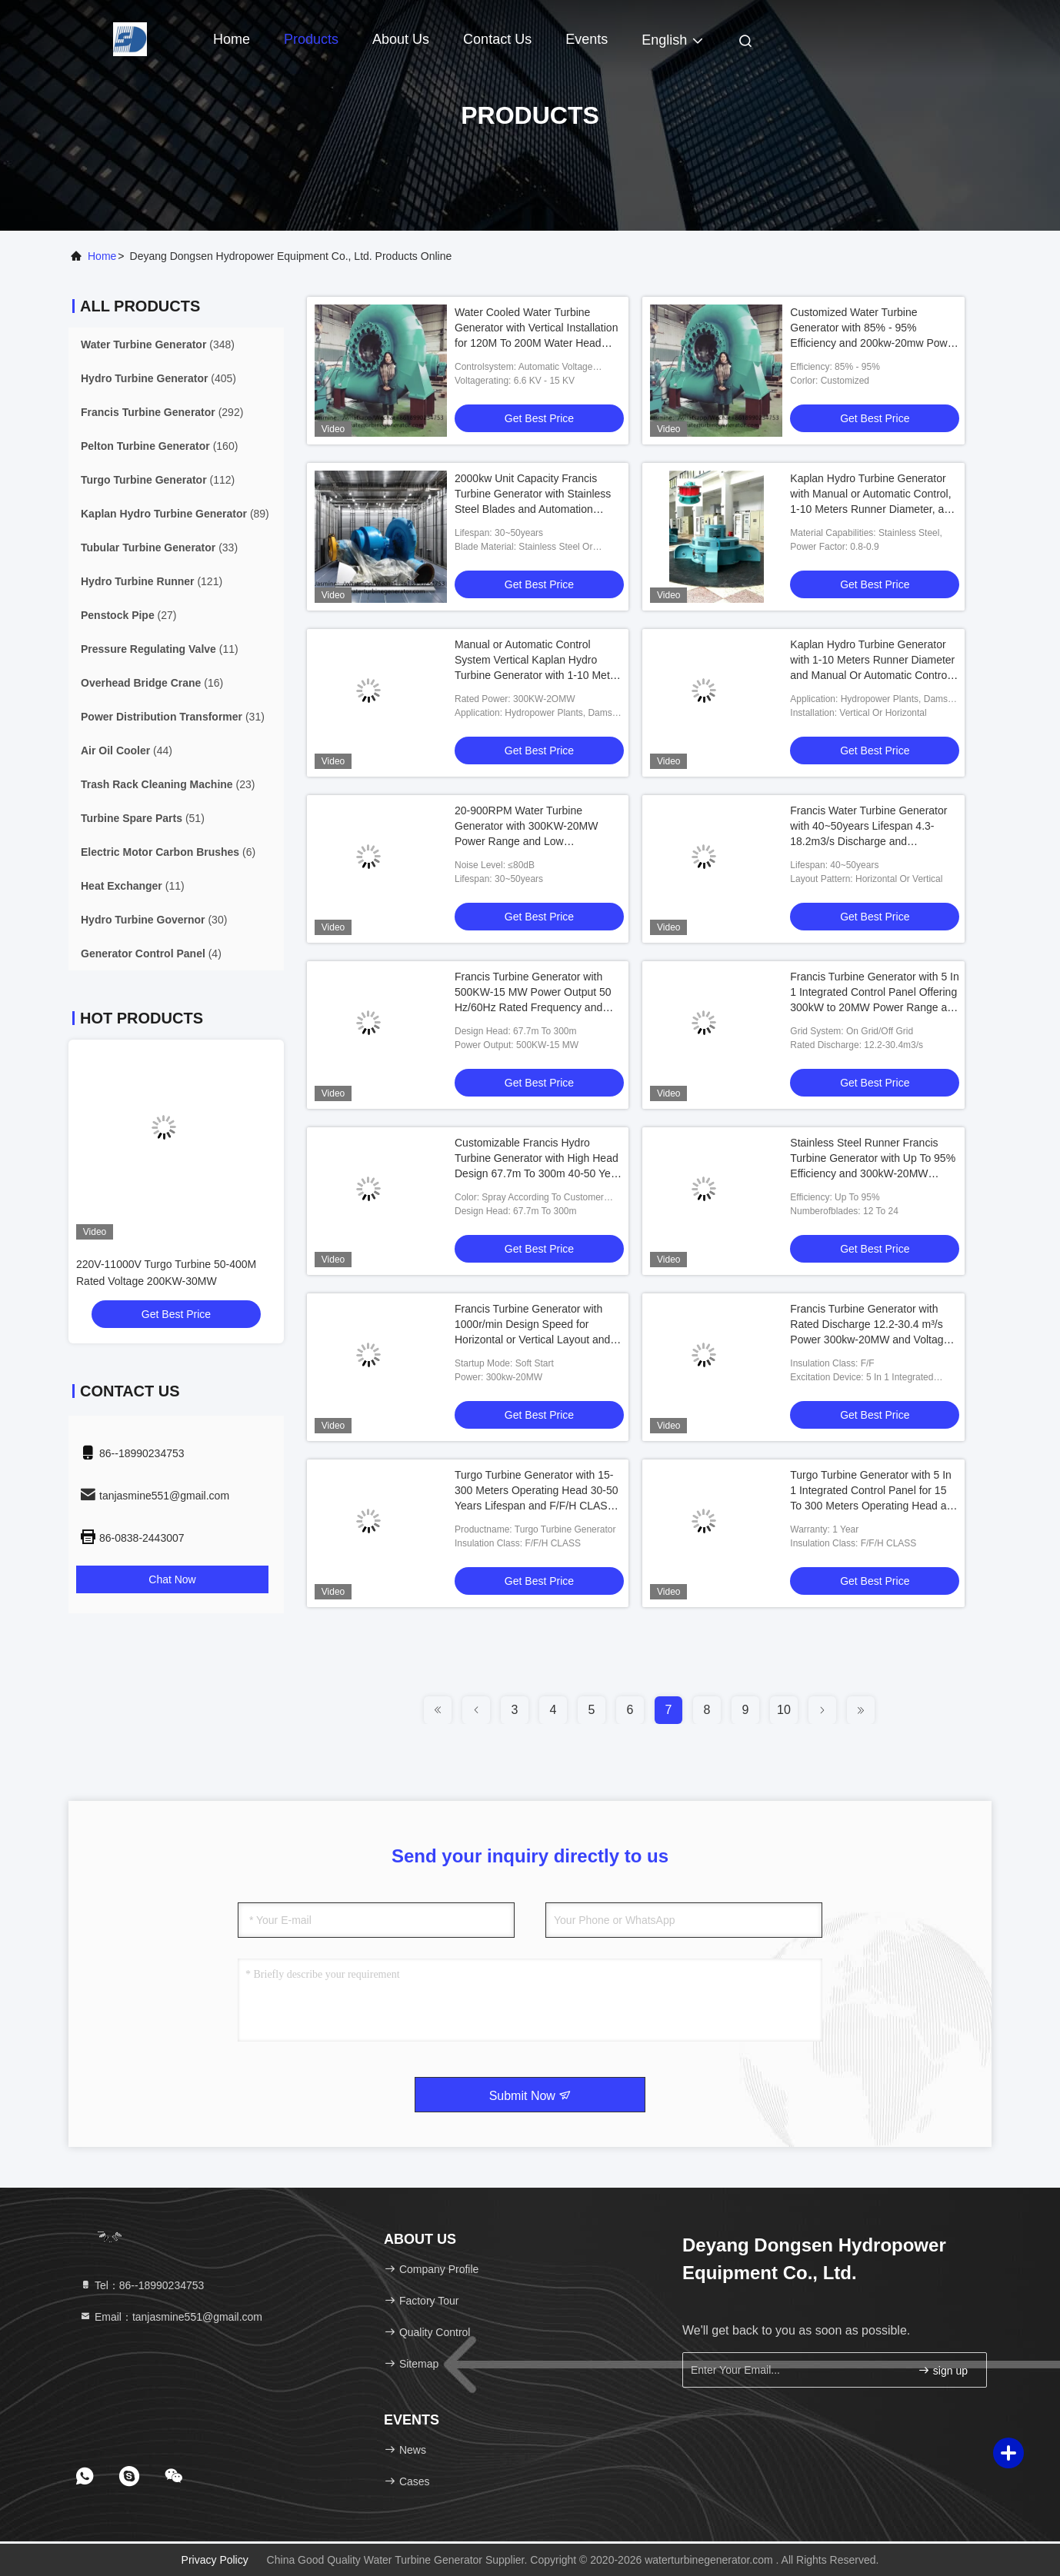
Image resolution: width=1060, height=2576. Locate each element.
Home (231, 39)
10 (784, 1709)
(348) (158, 344)
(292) (162, 412)
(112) (158, 480)
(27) (129, 615)
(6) (168, 852)
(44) (126, 750)
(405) (158, 378)
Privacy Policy (215, 2560)
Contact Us (497, 39)
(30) (154, 920)
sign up (943, 2370)
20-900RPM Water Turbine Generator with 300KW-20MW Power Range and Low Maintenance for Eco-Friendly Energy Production (526, 841)
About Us (400, 39)
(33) (159, 547)
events (586, 39)
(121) (151, 581)
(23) (168, 784)
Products (311, 39)
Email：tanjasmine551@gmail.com (170, 2317)
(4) (151, 953)
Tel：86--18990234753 (141, 2285)
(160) (159, 446)
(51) (143, 818)
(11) (159, 649)
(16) (152, 683)
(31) (173, 717)
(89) (175, 514)
